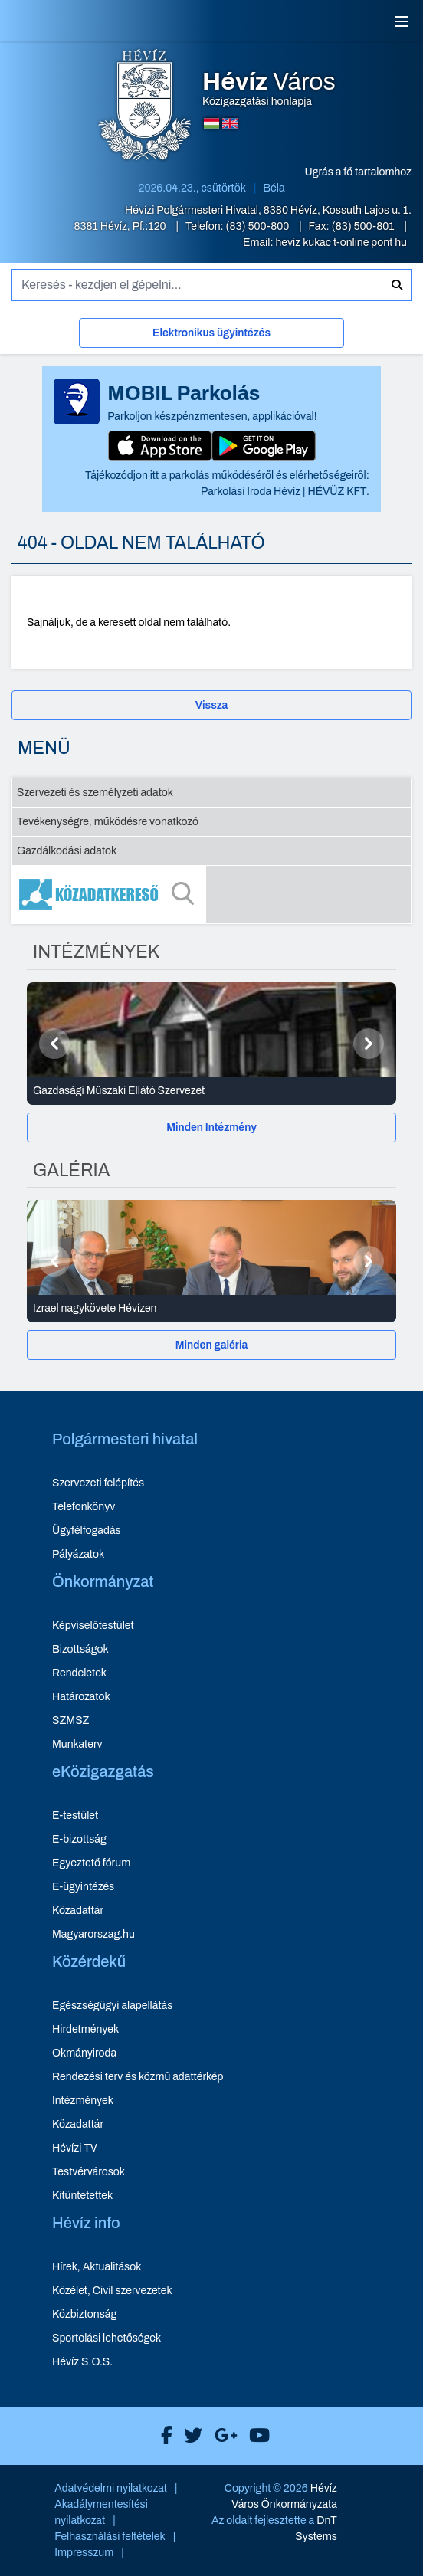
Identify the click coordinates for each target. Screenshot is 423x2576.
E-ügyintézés (83, 1887)
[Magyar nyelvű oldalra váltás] (211, 123)
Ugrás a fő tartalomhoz (358, 172)
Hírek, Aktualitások (96, 2267)
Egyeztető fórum (91, 1863)
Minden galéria (211, 1345)
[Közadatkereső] (211, 894)
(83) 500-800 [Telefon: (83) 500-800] (259, 226)
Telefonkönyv (83, 1506)
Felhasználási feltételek (110, 2536)
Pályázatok (78, 1554)
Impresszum (83, 2552)
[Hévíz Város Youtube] (255, 2436)
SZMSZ (70, 1720)
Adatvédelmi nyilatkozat (110, 2488)
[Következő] (368, 1043)
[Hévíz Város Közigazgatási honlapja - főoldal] (144, 106)
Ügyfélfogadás (86, 1530)
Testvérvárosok (88, 2172)
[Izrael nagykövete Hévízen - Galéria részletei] (211, 1308)
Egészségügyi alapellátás (112, 2005)
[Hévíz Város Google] (222, 2436)
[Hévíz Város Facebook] (162, 2436)
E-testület (75, 1815)
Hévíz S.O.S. (82, 2362)
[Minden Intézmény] (211, 1127)
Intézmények (82, 2100)
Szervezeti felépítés (98, 1483)
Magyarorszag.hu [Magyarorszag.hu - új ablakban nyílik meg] (93, 1934)
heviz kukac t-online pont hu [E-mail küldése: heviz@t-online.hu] (341, 242)
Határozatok (81, 1697)
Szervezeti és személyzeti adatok (95, 792)
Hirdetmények (85, 2029)
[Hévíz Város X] (189, 2436)
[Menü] (401, 21)
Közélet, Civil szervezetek (112, 2290)
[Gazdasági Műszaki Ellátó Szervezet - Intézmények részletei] (211, 1091)
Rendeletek (79, 1673)
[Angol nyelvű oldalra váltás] (230, 123)
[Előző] (54, 1043)
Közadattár (77, 1910)
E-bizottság (79, 1839)
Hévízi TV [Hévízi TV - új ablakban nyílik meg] (74, 2148)
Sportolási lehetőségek (106, 2338)
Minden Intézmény (211, 1127)
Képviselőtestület (93, 1625)
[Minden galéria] (211, 1345)
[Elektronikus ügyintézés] (211, 336)
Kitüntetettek (82, 2195)
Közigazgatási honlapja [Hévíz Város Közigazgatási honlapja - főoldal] (269, 88)
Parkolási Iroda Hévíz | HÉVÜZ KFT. (285, 491)
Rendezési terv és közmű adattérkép (137, 2077)
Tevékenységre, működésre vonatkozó (107, 822)
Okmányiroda (84, 2053)
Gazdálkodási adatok (66, 851)
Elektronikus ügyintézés (211, 333)
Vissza (211, 705)
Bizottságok (80, 1649)
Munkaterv (77, 1744)
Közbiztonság (84, 2314)
